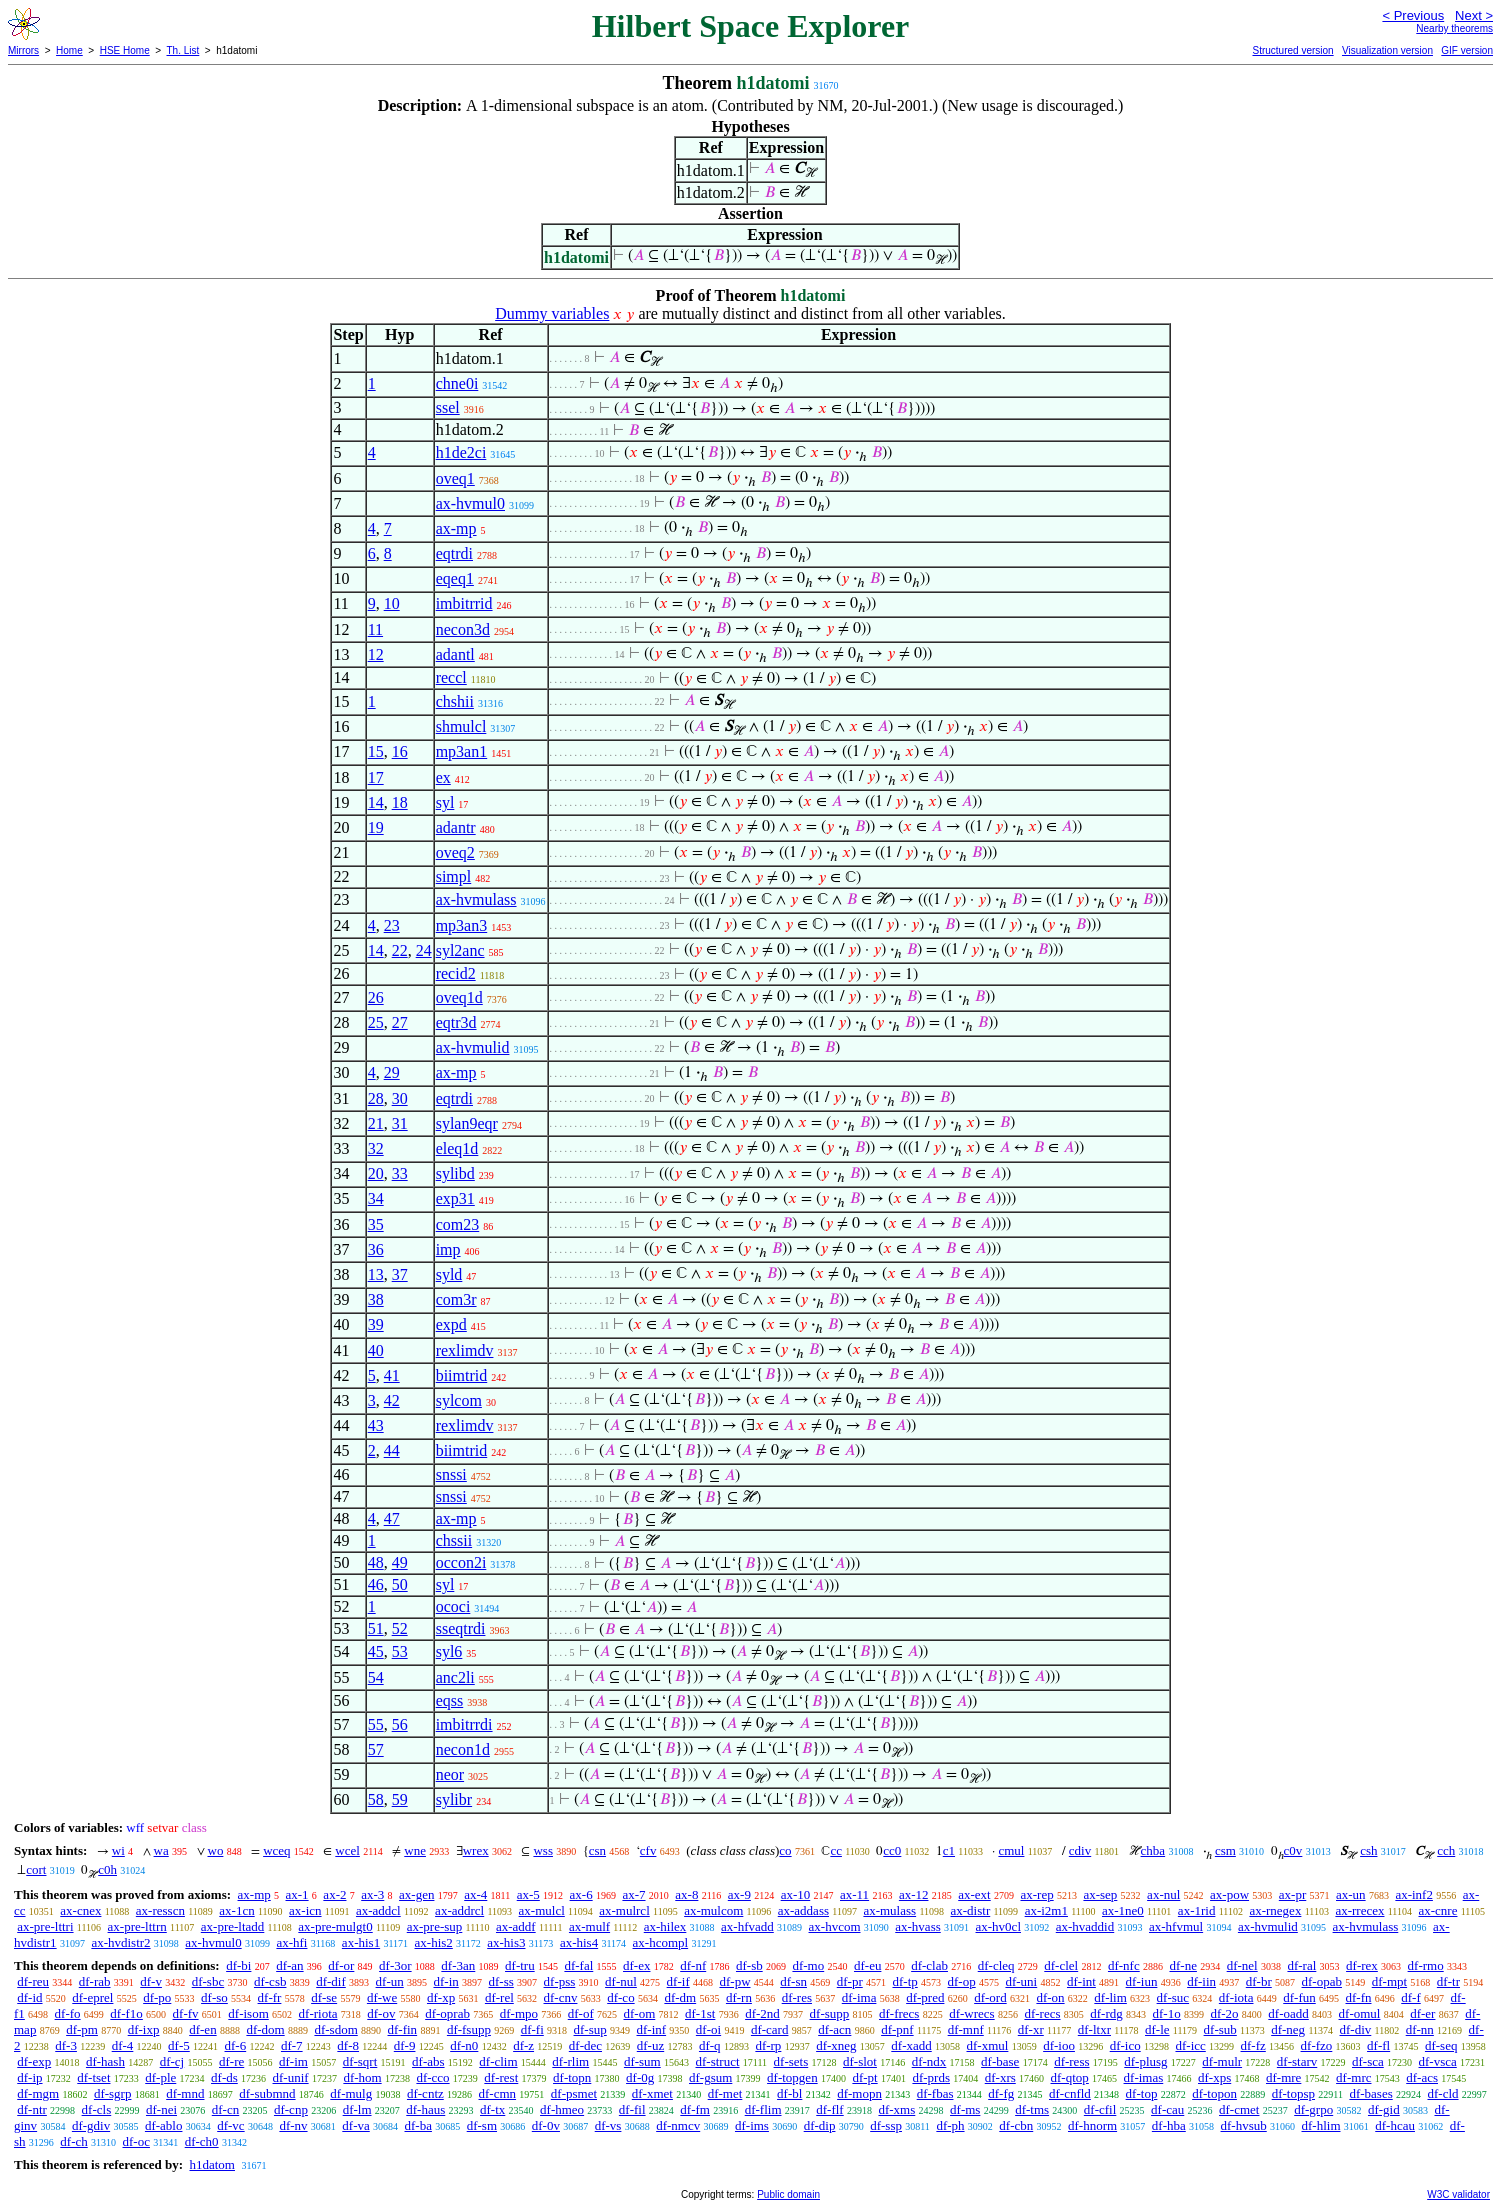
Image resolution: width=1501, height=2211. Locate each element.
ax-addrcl (459, 1910)
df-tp (904, 1981)
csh (1368, 1850)
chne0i (457, 383)
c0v (1293, 1850)
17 (376, 777)
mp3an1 (462, 751)
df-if (678, 1981)
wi (118, 1850)
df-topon (1214, 2093)
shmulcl (461, 726)
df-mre (1283, 2077)
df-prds (931, 2077)
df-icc (1190, 2045)
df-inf (652, 2029)
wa (161, 1850)
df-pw (734, 1981)
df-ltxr (1094, 2029)
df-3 (66, 2045)
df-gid (1384, 2109)
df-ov (381, 2013)
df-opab (1322, 1981)
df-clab (929, 1965)
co (785, 1850)
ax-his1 (361, 1942)
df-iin (1201, 1981)
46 (376, 1584)
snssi (451, 1474)
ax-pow (1229, 1894)
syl (445, 802)
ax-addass (803, 1910)
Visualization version (1387, 50)
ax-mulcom (713, 1910)
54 (376, 1677)
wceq (276, 1850)
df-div (1356, 2029)
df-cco (432, 2077)
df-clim (498, 2061)
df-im (293, 2061)
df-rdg (1106, 2013)
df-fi (532, 2029)
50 (400, 1584)
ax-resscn (160, 1910)
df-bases (1370, 2093)
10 (392, 603)
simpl (454, 876)
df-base (1000, 2061)
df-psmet (574, 2093)
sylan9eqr (467, 1123)
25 (376, 1022)
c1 (949, 1850)
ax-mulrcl (624, 1910)
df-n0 (464, 2045)
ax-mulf (589, 1926)
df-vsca (1438, 2061)
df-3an (458, 1965)
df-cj (172, 2061)
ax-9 (739, 1894)
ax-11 (854, 1894)
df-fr (270, 1997)
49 (400, 1562)
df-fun (1299, 1997)
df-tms (1032, 2109)
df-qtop (1070, 2077)
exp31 (455, 1198)
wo (216, 1850)
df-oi (708, 2029)
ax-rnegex (1275, 1910)
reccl (451, 677)
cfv (648, 1850)
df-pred (925, 1997)
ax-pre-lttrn (137, 1926)
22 (400, 950)
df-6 (236, 2045)
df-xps (1214, 2077)
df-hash (105, 2061)
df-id (29, 1997)
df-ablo (164, 2125)
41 (392, 1375)
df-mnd (185, 2093)
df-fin (403, 2029)
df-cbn (1016, 2125)
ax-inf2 (1414, 1894)
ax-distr (971, 1910)
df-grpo (1313, 2109)
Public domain (788, 2194)
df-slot (860, 2061)
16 (400, 751)
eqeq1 (455, 578)
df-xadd (911, 2045)
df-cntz (425, 2093)
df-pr (850, 1981)
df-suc (1173, 1997)
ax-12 (914, 1894)
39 (376, 1324)
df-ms (965, 2109)
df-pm (82, 2029)
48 (376, 1562)
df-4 (123, 2045)
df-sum (642, 2061)
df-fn (1359, 1997)
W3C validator (1458, 2194)
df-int (1081, 1981)
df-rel (499, 1997)
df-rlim (570, 2061)
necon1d (463, 1749)
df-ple (160, 2077)
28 (376, 1098)
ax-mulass (889, 1910)
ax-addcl (378, 1910)
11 (375, 629)
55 (376, 1724)
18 (400, 802)
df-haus (425, 2109)
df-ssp (886, 2125)
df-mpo (519, 2013)
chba (1153, 1850)
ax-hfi (291, 1942)
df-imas (1144, 2077)
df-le (1157, 2029)
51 (376, 1628)
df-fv (186, 2013)
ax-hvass (918, 1926)
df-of (581, 2013)
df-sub (1220, 2029)
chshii (455, 701)
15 (376, 751)
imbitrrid (464, 603)
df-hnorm (1092, 2125)
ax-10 (796, 1894)
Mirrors (23, 50)
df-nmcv (678, 2125)
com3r (456, 1299)
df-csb (270, 1981)
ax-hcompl (661, 1942)
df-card (770, 2029)
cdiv (1080, 1850)
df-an (289, 1965)
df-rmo (1426, 1965)
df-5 (179, 2045)
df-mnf (966, 2029)
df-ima (859, 1997)
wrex (476, 1850)
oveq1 (455, 478)
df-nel (1242, 1965)
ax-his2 (434, 1942)
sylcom (459, 1400)
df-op (962, 1981)
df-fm (695, 2109)
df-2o (1224, 2013)
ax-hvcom (835, 1926)
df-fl (1378, 2045)
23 (392, 925)
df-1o (1167, 2013)
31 (400, 1123)
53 (400, 1651)
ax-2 (334, 1894)
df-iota (1236, 1997)
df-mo (808, 1965)
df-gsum (710, 2077)
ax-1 (297, 1894)
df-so (214, 1997)
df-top (1142, 2093)
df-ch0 (202, 2141)
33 (400, 1173)
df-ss (501, 1981)
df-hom (362, 2077)
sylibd (455, 1173)
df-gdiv (91, 2125)
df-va (355, 2125)
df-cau (1167, 2109)
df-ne (1182, 1965)
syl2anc (460, 950)
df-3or (395, 1965)
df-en (202, 2029)
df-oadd (1288, 2013)
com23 (458, 1224)
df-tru (520, 1965)
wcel (347, 1850)
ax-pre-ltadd (233, 1926)
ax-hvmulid (473, 1047)
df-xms (896, 2109)
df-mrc (1353, 2077)
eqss (450, 1700)
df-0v (546, 2125)
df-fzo (1317, 2045)
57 (376, 1749)
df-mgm (38, 2093)
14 (376, 802)
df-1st (700, 2013)
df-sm (482, 2125)
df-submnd (267, 2093)
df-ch (73, 2141)
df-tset (93, 2077)
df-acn (834, 2029)
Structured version (1292, 50)
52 (400, 1628)
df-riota (318, 2013)
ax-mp (456, 528)
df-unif (291, 2077)
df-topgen (792, 2077)
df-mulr (1222, 2061)
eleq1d (457, 1148)
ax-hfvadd (747, 1926)
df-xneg (836, 2045)
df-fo (68, 2013)
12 (376, 654)
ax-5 (528, 1894)
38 (376, 1299)
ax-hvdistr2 (120, 1942)
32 (376, 1148)
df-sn (793, 1981)
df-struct (718, 2061)
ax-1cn (236, 1910)
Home (69, 50)
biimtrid (462, 1375)
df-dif (331, 1981)
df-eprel (92, 1997)
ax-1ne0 (1123, 1910)
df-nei (161, 2109)
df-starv (1297, 2061)
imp (448, 1249)
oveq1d (459, 997)
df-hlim (1321, 2125)
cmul (1011, 1850)
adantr (456, 827)
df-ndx (929, 2061)
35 (376, 1224)
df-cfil (1100, 2109)
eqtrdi (454, 553)
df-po (157, 1997)
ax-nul (1163, 1894)
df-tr (1448, 1981)
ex (443, 777)
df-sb (749, 1965)
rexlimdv (465, 1350)
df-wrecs (971, 2013)
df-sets (791, 2061)
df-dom (265, 2029)
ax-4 (475, 1894)
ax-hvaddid (1085, 1926)
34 (376, 1198)
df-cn (225, 2109)
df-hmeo (562, 2109)
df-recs (1042, 2013)
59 (400, 1799)
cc (836, 1850)
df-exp (34, 2061)
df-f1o (126, 2013)
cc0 (892, 1850)
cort (36, 1869)
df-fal (578, 1965)
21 (376, 1123)
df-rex (1362, 1965)
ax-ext (974, 1894)
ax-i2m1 (1046, 1910)
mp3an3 (462, 925)
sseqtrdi (461, 1628)
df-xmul (988, 2045)
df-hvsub (1244, 2125)
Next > (1474, 15)
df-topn (572, 2077)
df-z (523, 2045)
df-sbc (208, 1981)
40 (376, 1350)
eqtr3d (456, 1022)
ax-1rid (1197, 1910)
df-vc (230, 2125)
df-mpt (1389, 1981)
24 (424, 950)
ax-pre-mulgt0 (335, 1926)
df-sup (590, 2029)
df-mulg (351, 2093)
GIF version (1467, 50)
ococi (453, 1606)
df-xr (1031, 2029)
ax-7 (633, 1894)
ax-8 (686, 1894)
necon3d (463, 629)
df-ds (224, 2077)
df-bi (238, 1965)
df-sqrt (360, 2061)
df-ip (29, 2077)
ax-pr (1292, 1894)
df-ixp (144, 2029)
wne (415, 1850)
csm (1225, 1850)
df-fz (1253, 2045)
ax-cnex (80, 1910)
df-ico (1125, 2045)
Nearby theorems (1454, 28)
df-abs (428, 2061)
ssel (448, 407)
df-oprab (447, 2013)
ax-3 (372, 1894)
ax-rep (1036, 1894)
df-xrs (1000, 2077)
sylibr (454, 1799)
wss (543, 1850)
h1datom (212, 2164)
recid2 (456, 973)
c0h (107, 1869)
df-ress (1071, 2061)
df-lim (1110, 1997)
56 (400, 1724)
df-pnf (897, 2029)
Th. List (183, 50)
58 (376, 1799)
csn (597, 1850)
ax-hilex (665, 1926)
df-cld (1442, 2093)
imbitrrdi (464, 1724)
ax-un (1351, 1894)
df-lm (357, 2109)
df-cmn (498, 2093)
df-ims (752, 2125)
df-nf (693, 1965)
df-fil (632, 2109)
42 (392, 1400)
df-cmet (1239, 2109)
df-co (620, 1997)
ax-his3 (506, 1942)
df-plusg (1145, 2061)
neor (450, 1774)
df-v (151, 1981)
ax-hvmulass (476, 899)
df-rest (501, 2077)
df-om (640, 2013)
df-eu (867, 1965)
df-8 (348, 2045)
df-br (1259, 1981)
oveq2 (455, 852)
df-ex (636, 1965)
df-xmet (652, 2093)
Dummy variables (552, 313)
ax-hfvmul (1176, 1926)
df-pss (560, 1981)
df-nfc (1124, 1965)
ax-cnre (1438, 1910)
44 (392, 1450)
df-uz (650, 2045)
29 (392, 1072)
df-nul (621, 1981)
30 (400, 1098)
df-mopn (859, 2093)
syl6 (449, 1651)
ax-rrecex (1359, 1910)
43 (376, 1425)
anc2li (455, 1677)
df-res (797, 1997)
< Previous (1413, 15)
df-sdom (335, 2029)
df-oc (136, 2141)
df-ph (950, 2125)
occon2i (461, 1562)
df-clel (1061, 1965)
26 (376, 997)
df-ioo (1059, 2045)
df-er (1422, 2013)
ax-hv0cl (998, 1926)
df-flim (763, 2109)
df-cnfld (1070, 2093)
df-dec (585, 2045)
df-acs (1422, 2077)
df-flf (829, 2109)
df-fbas (935, 2093)
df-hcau (1395, 2125)
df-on (1050, 1997)
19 (376, 827)
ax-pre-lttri (45, 1926)
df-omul (1360, 2013)
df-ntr (32, 2109)
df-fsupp (469, 2029)
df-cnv (561, 1997)
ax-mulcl (542, 1910)
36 (376, 1249)
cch (1446, 1850)
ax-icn (305, 1910)
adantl (455, 654)
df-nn (1420, 2029)
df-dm (680, 1997)
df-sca (1368, 2061)
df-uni (1021, 1981)
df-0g (640, 2077)
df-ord (990, 1997)
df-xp (441, 1997)
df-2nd (762, 2013)
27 (400, 1022)
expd (451, 1324)
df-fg (1001, 2093)
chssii (454, 1540)
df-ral (1301, 1965)
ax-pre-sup (435, 1926)
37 (400, 1274)
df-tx (492, 2109)
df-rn (739, 1997)
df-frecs (899, 2013)
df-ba (418, 2125)
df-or (341, 1965)
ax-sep (1100, 1894)
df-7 (292, 2045)
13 (376, 1274)
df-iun (1142, 1981)
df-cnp (291, 2109)
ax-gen (416, 1894)
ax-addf (516, 1926)
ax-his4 (579, 1942)
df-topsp (1293, 2093)
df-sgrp (113, 2093)
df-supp (830, 2013)
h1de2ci (461, 452)
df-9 (405, 2045)
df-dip (820, 2125)
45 (376, 1651)
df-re (231, 2061)
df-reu (33, 1981)
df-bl (789, 2093)
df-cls (97, 2109)
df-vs (608, 2125)
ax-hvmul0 (470, 503)
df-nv (293, 2125)
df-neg (1288, 2029)
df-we (382, 1997)
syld (449, 1274)
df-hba (1169, 2125)
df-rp (768, 2045)
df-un (390, 1981)
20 (376, 1173)
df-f (1411, 1997)
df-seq (1441, 2045)
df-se (324, 1997)
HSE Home (125, 50)
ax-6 (581, 1894)
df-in (445, 1981)
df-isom (248, 2013)
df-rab (95, 1981)
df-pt (864, 2077)
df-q (710, 2045)
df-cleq (996, 1965)
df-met (725, 2093)
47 (392, 1518)
